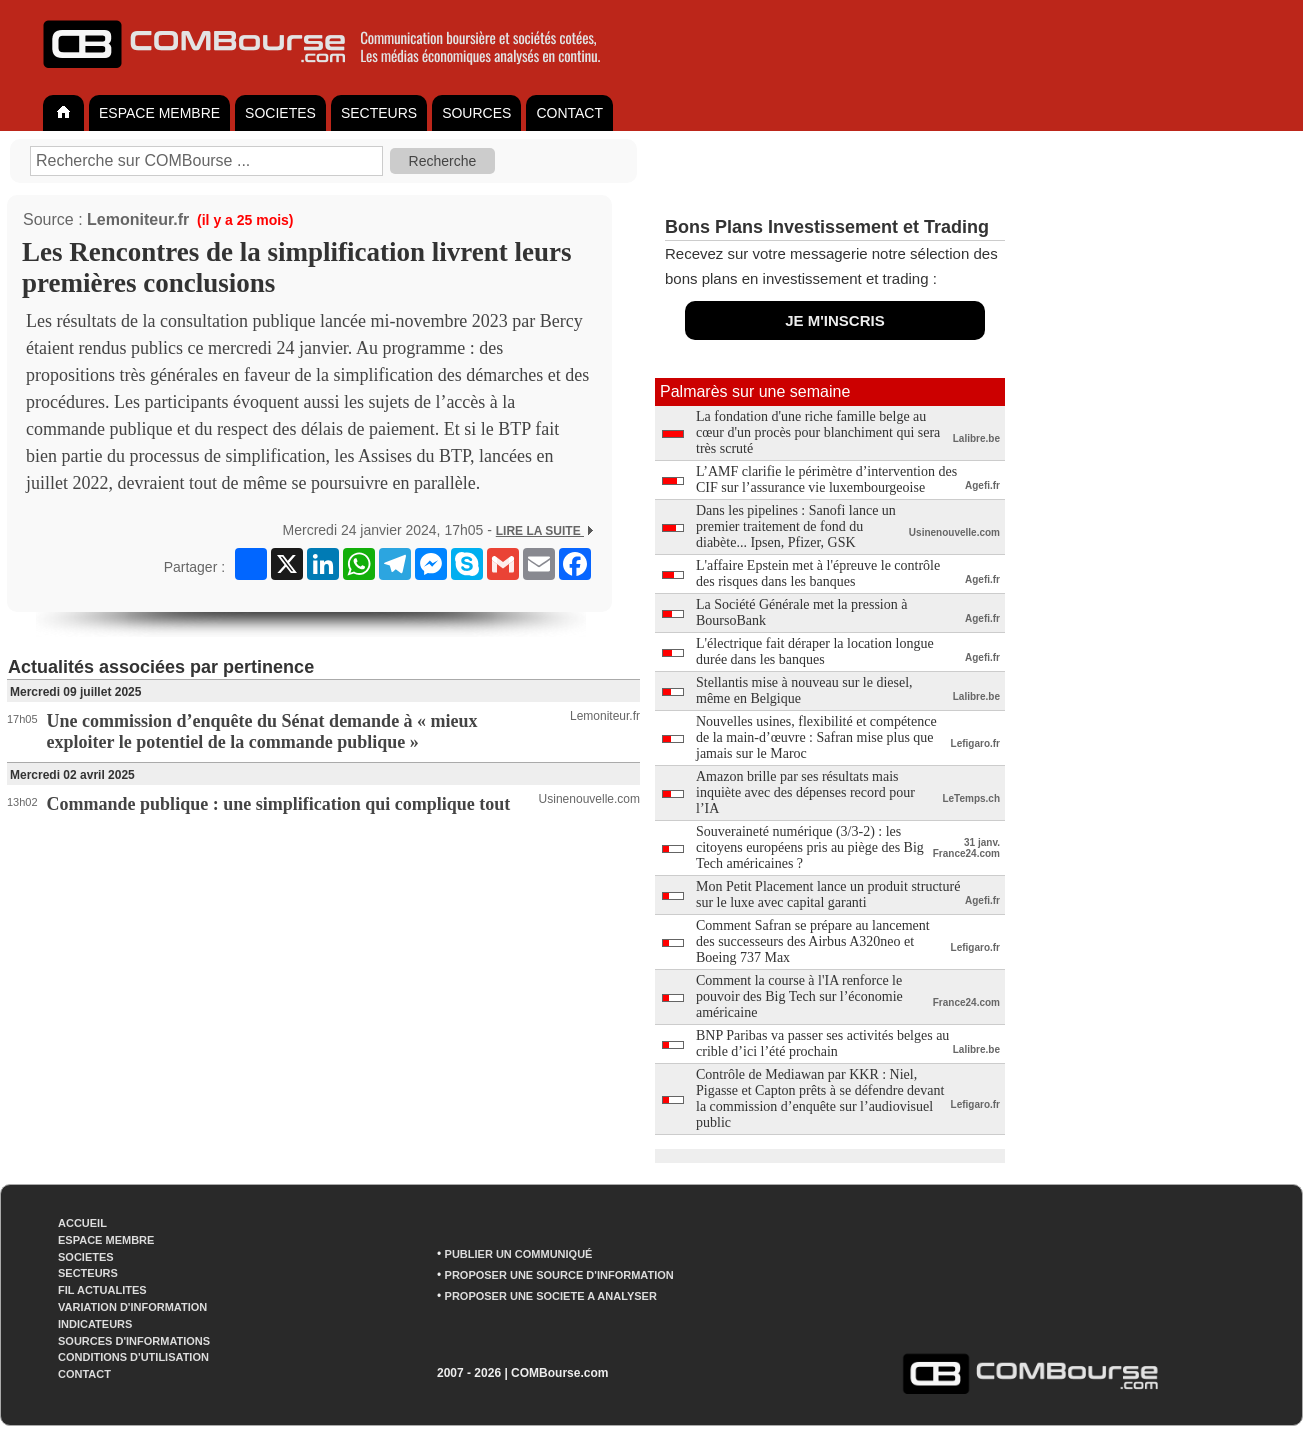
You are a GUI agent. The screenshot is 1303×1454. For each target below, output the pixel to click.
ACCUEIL (82, 1223)
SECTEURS (379, 113)
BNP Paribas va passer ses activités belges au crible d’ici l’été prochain (822, 1043)
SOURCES (476, 113)
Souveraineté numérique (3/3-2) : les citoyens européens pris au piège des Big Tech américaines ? (810, 847)
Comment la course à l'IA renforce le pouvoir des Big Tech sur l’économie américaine (799, 996)
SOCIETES (280, 113)
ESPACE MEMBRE (159, 113)
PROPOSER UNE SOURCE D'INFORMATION (559, 1275)
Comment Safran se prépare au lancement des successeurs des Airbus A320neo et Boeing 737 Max (813, 941)
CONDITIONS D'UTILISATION (133, 1357)
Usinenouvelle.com (589, 799)
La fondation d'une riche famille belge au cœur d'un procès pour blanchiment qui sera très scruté (818, 432)
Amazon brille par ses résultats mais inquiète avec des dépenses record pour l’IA (805, 792)
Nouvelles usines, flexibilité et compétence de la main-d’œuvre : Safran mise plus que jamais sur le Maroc (816, 737)
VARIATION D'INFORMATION (132, 1307)
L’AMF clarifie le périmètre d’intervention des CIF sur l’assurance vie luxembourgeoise (826, 479)
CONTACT (569, 113)
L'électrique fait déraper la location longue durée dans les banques (815, 651)
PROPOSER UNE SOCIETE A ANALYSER (551, 1296)
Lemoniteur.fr (138, 219)
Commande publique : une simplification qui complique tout (279, 804)
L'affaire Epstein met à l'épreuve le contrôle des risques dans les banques (818, 573)
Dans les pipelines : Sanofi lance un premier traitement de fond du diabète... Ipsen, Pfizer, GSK (796, 526)
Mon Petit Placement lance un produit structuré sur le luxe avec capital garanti (828, 894)
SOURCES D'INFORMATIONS (134, 1341)
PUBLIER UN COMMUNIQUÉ (519, 1254)
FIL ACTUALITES (102, 1290)
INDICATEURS (95, 1324)
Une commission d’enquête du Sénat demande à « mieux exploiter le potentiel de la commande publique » (262, 731)
